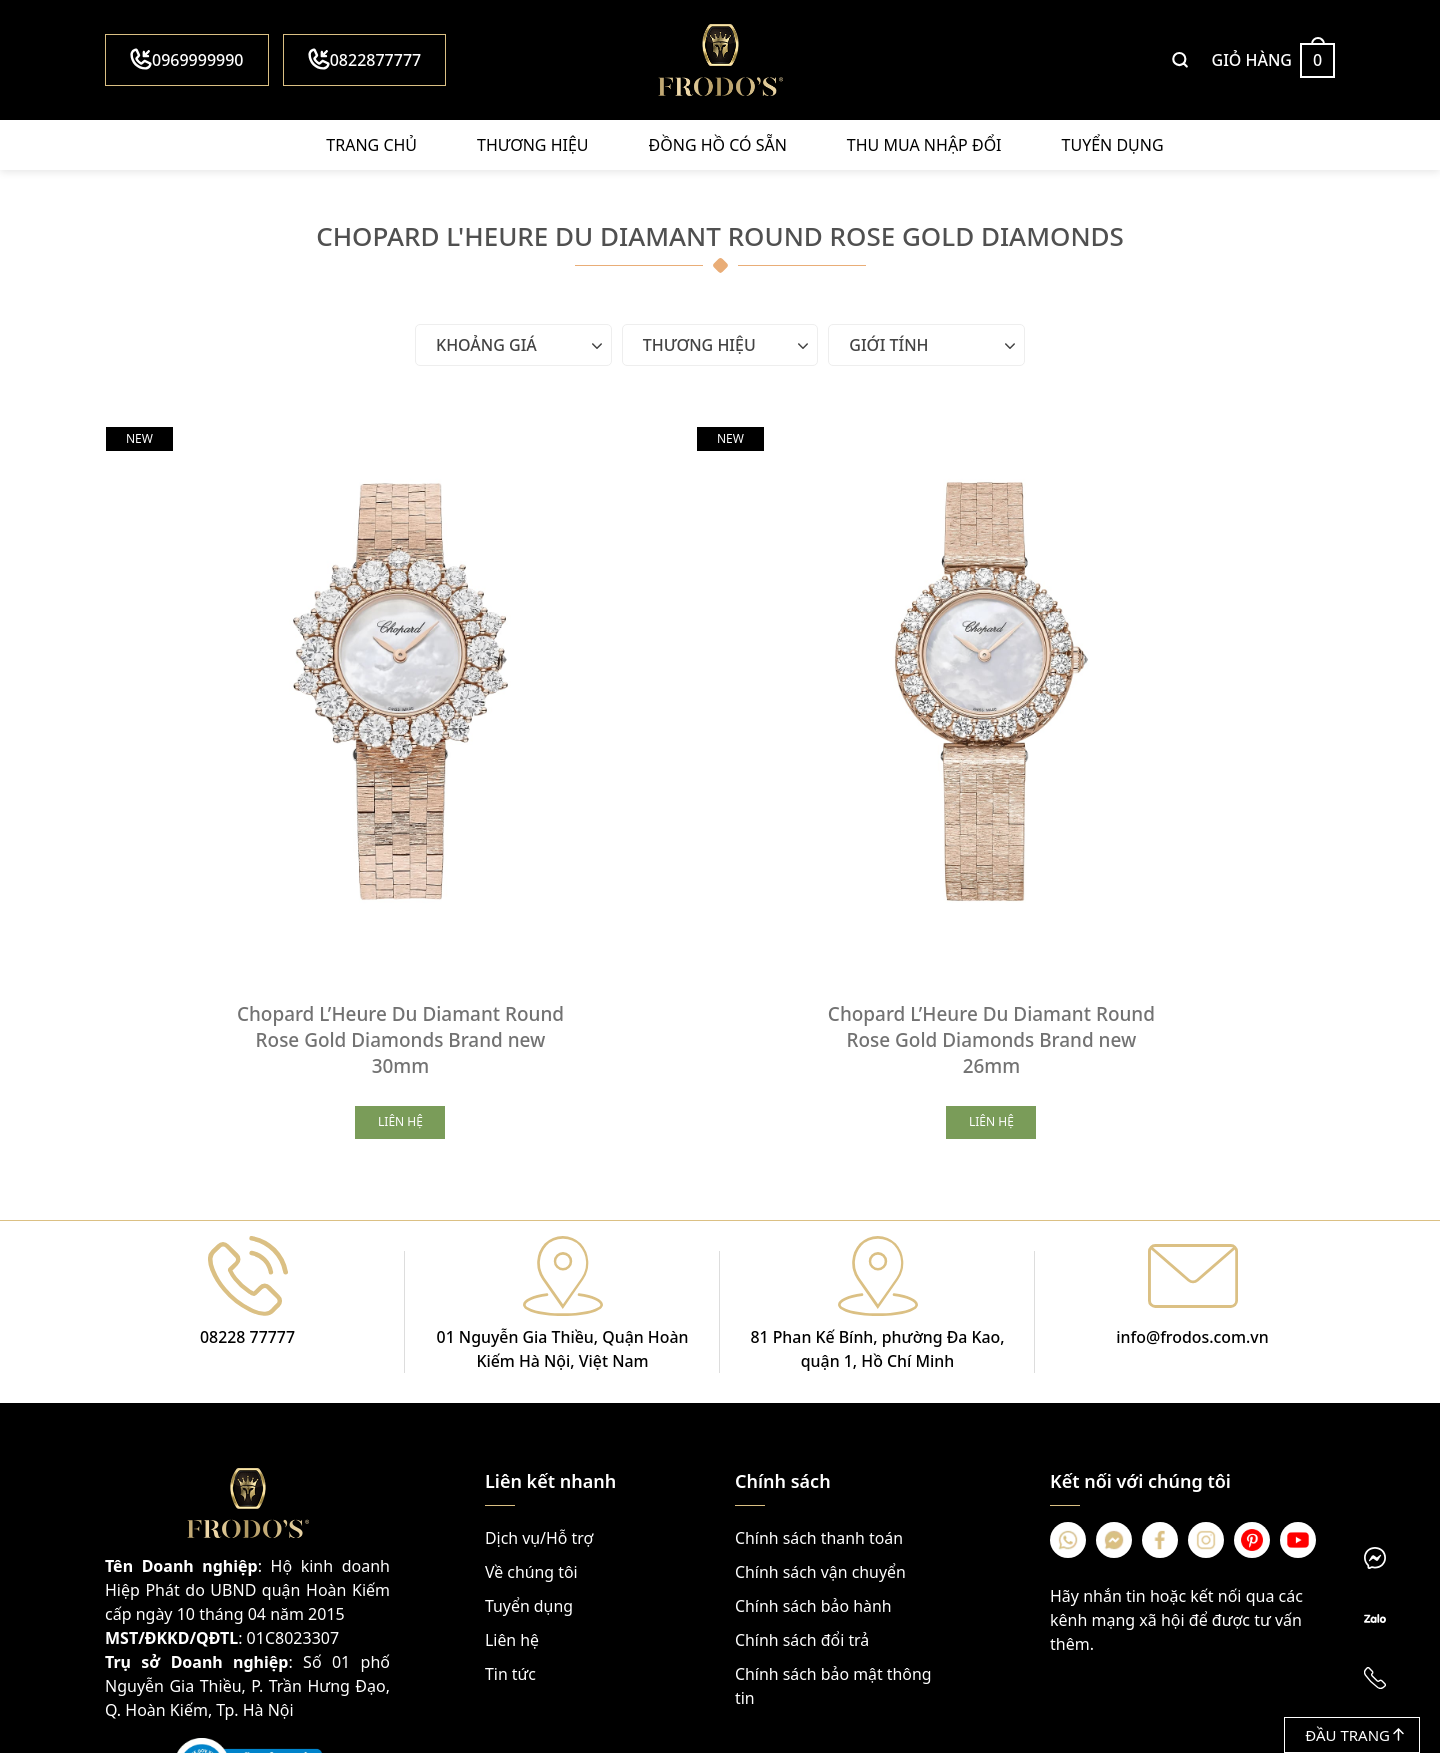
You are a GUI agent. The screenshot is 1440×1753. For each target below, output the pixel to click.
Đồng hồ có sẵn (718, 145)
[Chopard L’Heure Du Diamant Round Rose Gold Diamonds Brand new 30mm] (310, 601)
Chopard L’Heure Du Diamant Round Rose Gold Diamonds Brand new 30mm (310, 859)
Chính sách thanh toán (819, 1359)
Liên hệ (512, 1461)
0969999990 (187, 59)
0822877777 (365, 59)
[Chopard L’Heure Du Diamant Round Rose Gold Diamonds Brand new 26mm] (720, 601)
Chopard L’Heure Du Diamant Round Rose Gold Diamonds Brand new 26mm (720, 859)
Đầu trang (1354, 1735)
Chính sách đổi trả (802, 1461)
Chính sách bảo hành (814, 1427)
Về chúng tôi (531, 1393)
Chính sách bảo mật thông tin (834, 1507)
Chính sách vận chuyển (821, 1393)
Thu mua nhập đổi (924, 145)
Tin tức (510, 1495)
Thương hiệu (532, 145)
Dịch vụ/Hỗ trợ (539, 1359)
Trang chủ (371, 145)
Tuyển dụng (1113, 145)
